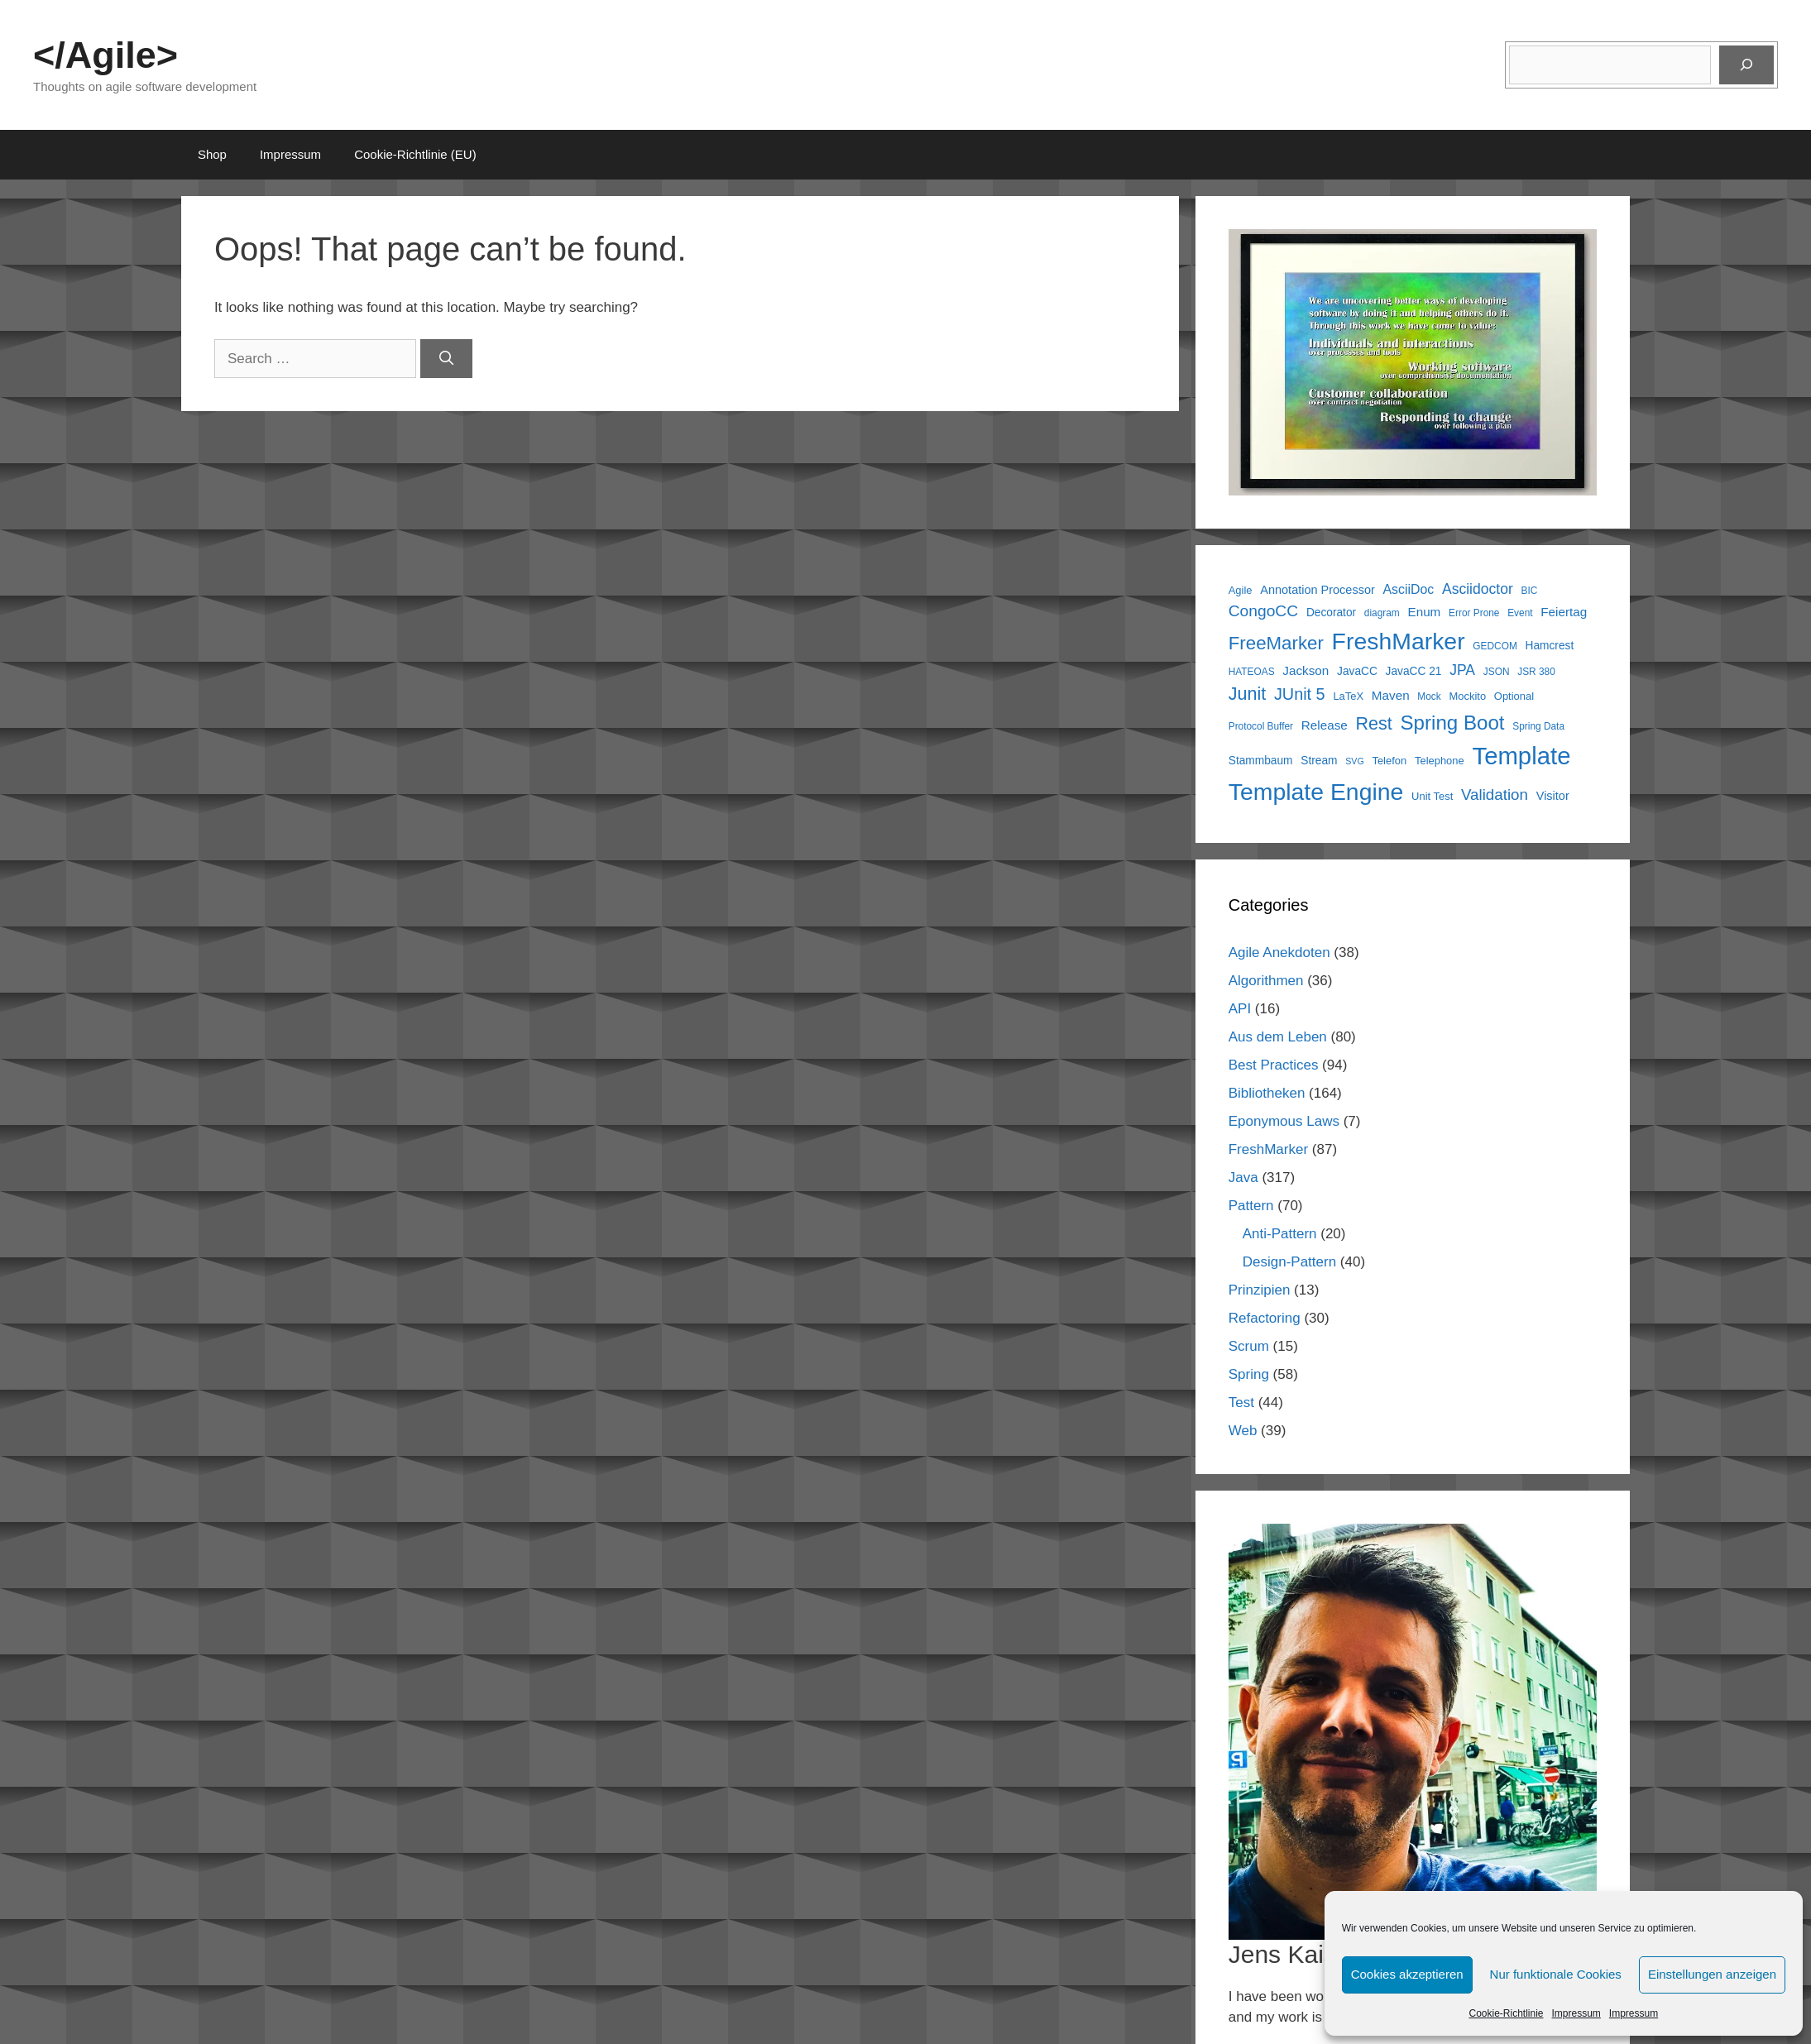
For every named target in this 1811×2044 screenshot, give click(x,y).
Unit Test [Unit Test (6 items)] (1432, 796)
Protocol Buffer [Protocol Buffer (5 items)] (1261, 726)
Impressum (1576, 2013)
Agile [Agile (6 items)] (1241, 590)
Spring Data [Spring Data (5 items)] (1538, 726)
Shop (212, 154)
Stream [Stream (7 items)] (1319, 760)
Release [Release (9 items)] (1324, 725)
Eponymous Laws (1284, 1121)
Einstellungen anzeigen (1712, 1974)
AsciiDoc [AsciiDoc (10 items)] (1409, 589)
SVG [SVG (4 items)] (1354, 761)
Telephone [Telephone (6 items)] (1439, 760)
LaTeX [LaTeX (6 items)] (1348, 696)
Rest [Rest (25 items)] (1374, 724)
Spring (1249, 1374)
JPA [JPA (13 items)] (1462, 670)
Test (1241, 1402)
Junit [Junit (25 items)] (1247, 694)
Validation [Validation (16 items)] (1494, 794)
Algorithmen (1266, 980)
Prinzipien (1260, 1290)
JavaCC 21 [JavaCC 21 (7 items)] (1414, 671)
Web (1243, 1430)
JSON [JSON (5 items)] (1496, 671)
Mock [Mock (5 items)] (1428, 696)
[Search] (446, 359)
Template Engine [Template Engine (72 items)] (1316, 791)
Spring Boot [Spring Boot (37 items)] (1452, 722)
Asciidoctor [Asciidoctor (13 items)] (1477, 589)
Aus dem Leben (1278, 1037)
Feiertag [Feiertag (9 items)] (1563, 612)
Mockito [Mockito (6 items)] (1467, 696)
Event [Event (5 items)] (1519, 613)
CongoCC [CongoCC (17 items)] (1263, 611)
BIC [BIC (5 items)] (1529, 590)
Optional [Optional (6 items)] (1514, 696)
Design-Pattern (1289, 1262)
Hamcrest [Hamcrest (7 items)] (1550, 645)
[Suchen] (1746, 65)
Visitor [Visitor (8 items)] (1552, 795)
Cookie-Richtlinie (1505, 2013)
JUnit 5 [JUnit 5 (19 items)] (1299, 694)
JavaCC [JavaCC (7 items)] (1357, 671)
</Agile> (105, 55)
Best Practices (1274, 1065)
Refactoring (1265, 1318)
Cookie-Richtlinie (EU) (415, 154)
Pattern (1251, 1205)
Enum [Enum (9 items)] (1423, 612)
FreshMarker (1268, 1149)
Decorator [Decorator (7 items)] (1331, 612)
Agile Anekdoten (1279, 952)
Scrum (1249, 1346)
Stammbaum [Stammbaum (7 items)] (1261, 760)
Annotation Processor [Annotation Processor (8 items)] (1317, 589)
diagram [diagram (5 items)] (1382, 613)
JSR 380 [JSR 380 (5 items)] (1536, 671)
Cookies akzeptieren (1407, 1974)
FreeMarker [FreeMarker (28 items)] (1276, 643)
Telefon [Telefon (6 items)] (1389, 760)
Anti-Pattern (1280, 1234)
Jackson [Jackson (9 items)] (1305, 670)
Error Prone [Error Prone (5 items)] (1474, 613)
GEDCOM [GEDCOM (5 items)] (1494, 646)
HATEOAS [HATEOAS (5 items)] (1252, 671)
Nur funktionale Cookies (1556, 1974)
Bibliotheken (1267, 1093)
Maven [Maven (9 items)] (1391, 695)
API (1240, 1009)
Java (1243, 1177)
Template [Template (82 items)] (1521, 755)
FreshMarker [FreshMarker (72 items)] (1398, 641)
